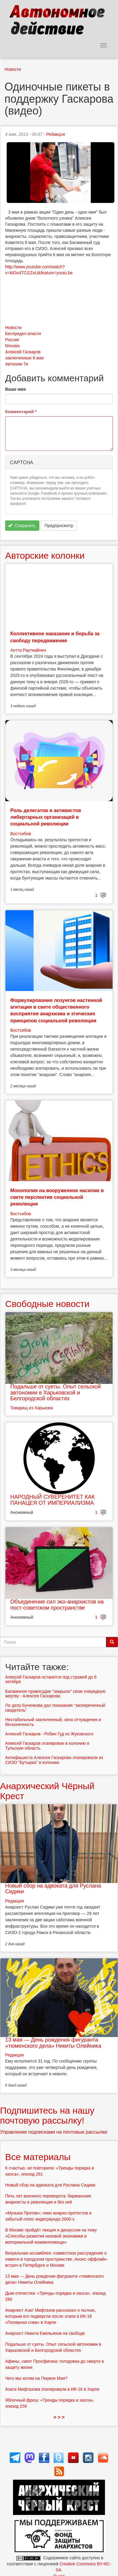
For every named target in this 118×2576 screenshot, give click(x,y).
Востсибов (20, 833)
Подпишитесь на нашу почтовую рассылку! (47, 2115)
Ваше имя (15, 389)
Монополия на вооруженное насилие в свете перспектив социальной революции (57, 1197)
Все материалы (37, 2157)
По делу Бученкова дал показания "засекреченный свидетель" (55, 1707)
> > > (59, 2417)
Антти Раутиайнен (28, 650)
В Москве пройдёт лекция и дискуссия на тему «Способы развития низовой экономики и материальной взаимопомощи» (51, 2236)
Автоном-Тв (16, 364)
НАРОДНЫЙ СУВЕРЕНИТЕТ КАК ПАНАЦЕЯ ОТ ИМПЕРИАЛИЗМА (52, 1500)
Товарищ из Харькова (31, 1407)
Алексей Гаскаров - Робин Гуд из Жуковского (49, 1733)
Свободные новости (47, 1304)
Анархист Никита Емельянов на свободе (45, 2333)
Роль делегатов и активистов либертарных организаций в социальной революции (45, 817)
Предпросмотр (58, 525)
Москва (12, 345)
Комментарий (21, 411)
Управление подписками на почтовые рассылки (53, 2132)
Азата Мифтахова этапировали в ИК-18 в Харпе (52, 2389)
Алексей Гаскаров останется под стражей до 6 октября (51, 1679)
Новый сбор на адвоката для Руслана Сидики (53, 1889)
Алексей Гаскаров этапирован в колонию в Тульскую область (47, 1745)
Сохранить (22, 525)
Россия (12, 339)
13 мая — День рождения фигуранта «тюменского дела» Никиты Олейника (53, 2043)
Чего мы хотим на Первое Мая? (36, 2378)
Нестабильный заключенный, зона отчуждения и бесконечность (53, 1722)
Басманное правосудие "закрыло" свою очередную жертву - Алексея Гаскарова (55, 1693)
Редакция (55, 134)
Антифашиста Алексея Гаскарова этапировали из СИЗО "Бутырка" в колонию (54, 1760)
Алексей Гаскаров (23, 351)
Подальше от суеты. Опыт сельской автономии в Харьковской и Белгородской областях (55, 1393)
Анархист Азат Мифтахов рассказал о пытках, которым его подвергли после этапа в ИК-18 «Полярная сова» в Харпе (50, 2316)
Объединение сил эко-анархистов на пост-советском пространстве (56, 1605)
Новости (13, 69)
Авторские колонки (44, 556)
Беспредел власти (23, 333)
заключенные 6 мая (24, 357)
